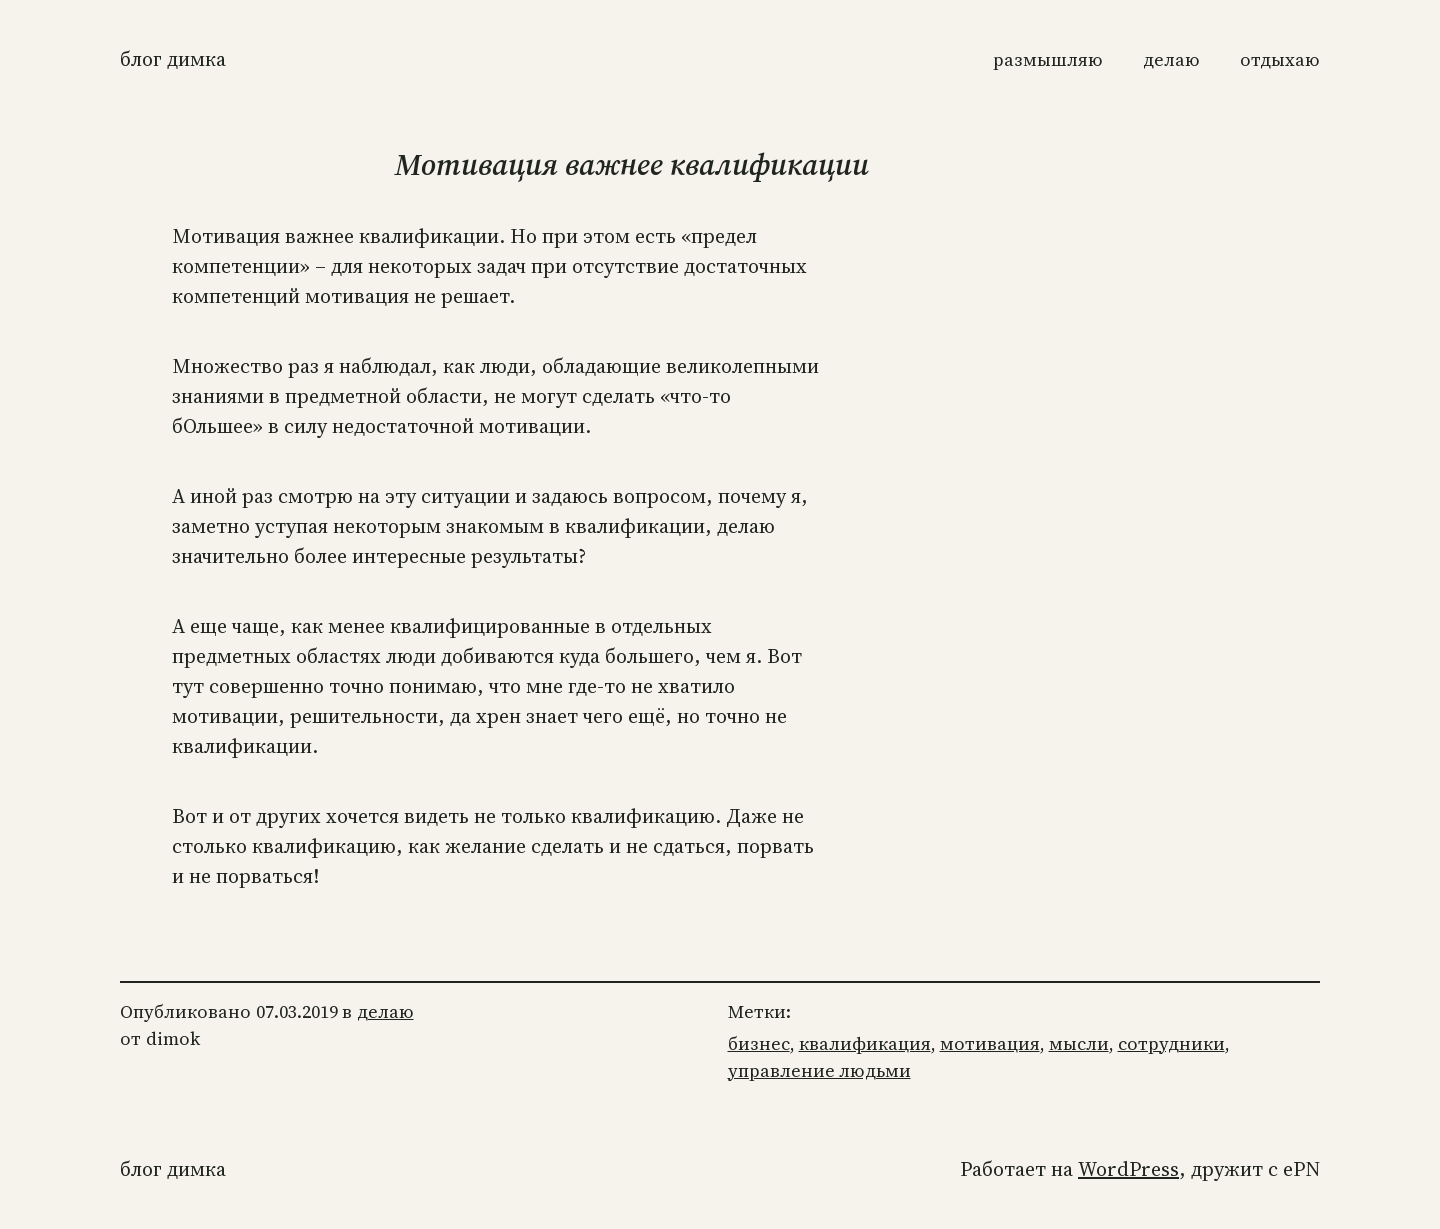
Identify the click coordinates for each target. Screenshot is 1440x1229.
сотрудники (1171, 1043)
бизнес (759, 1043)
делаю (385, 1011)
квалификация (865, 1043)
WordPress (1128, 1169)
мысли (1079, 1043)
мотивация (990, 1043)
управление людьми (819, 1070)
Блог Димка (173, 59)
